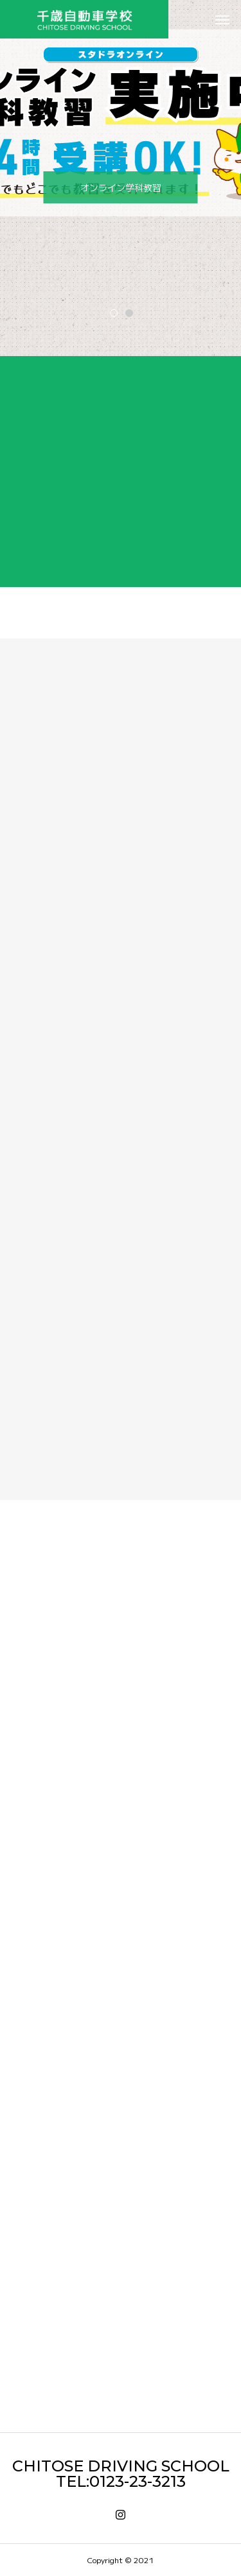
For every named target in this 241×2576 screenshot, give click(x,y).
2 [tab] (129, 312)
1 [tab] (114, 312)
